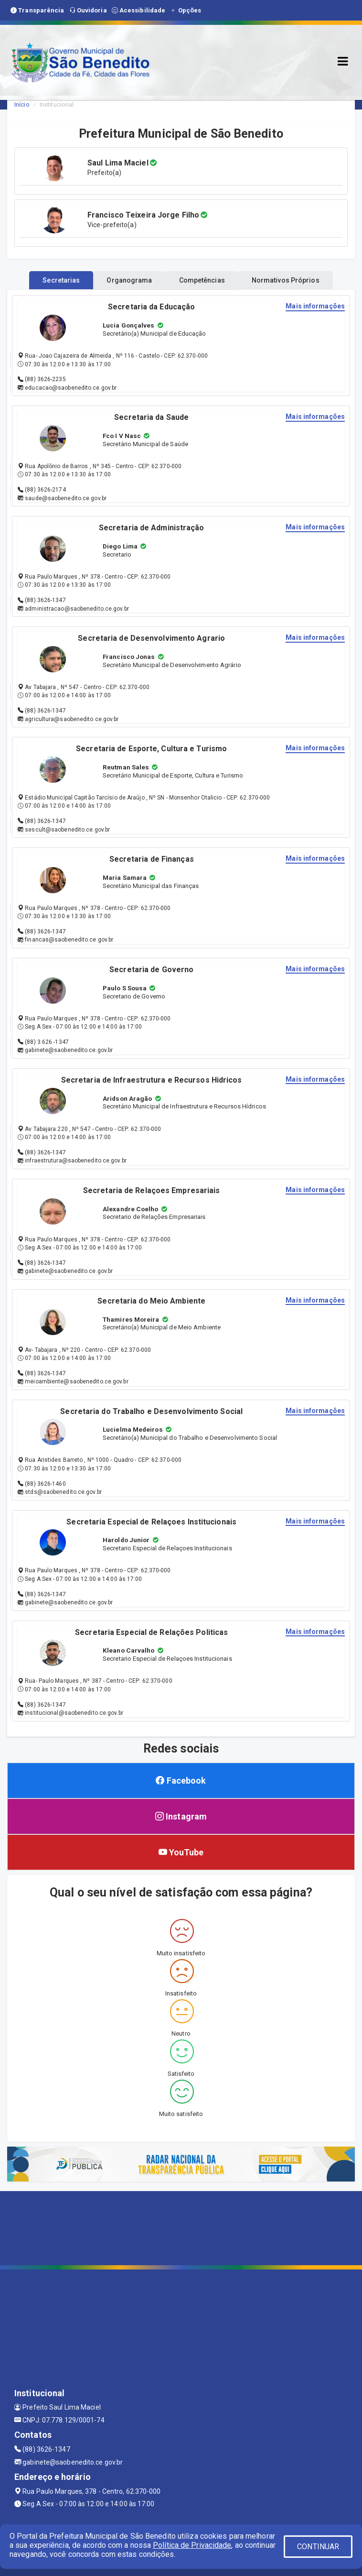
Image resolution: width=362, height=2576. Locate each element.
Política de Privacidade (192, 2545)
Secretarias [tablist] (61, 280)
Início (22, 104)
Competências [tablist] (202, 280)
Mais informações (315, 306)
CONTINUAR (318, 2546)
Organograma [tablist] (129, 280)
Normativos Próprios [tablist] (285, 280)
